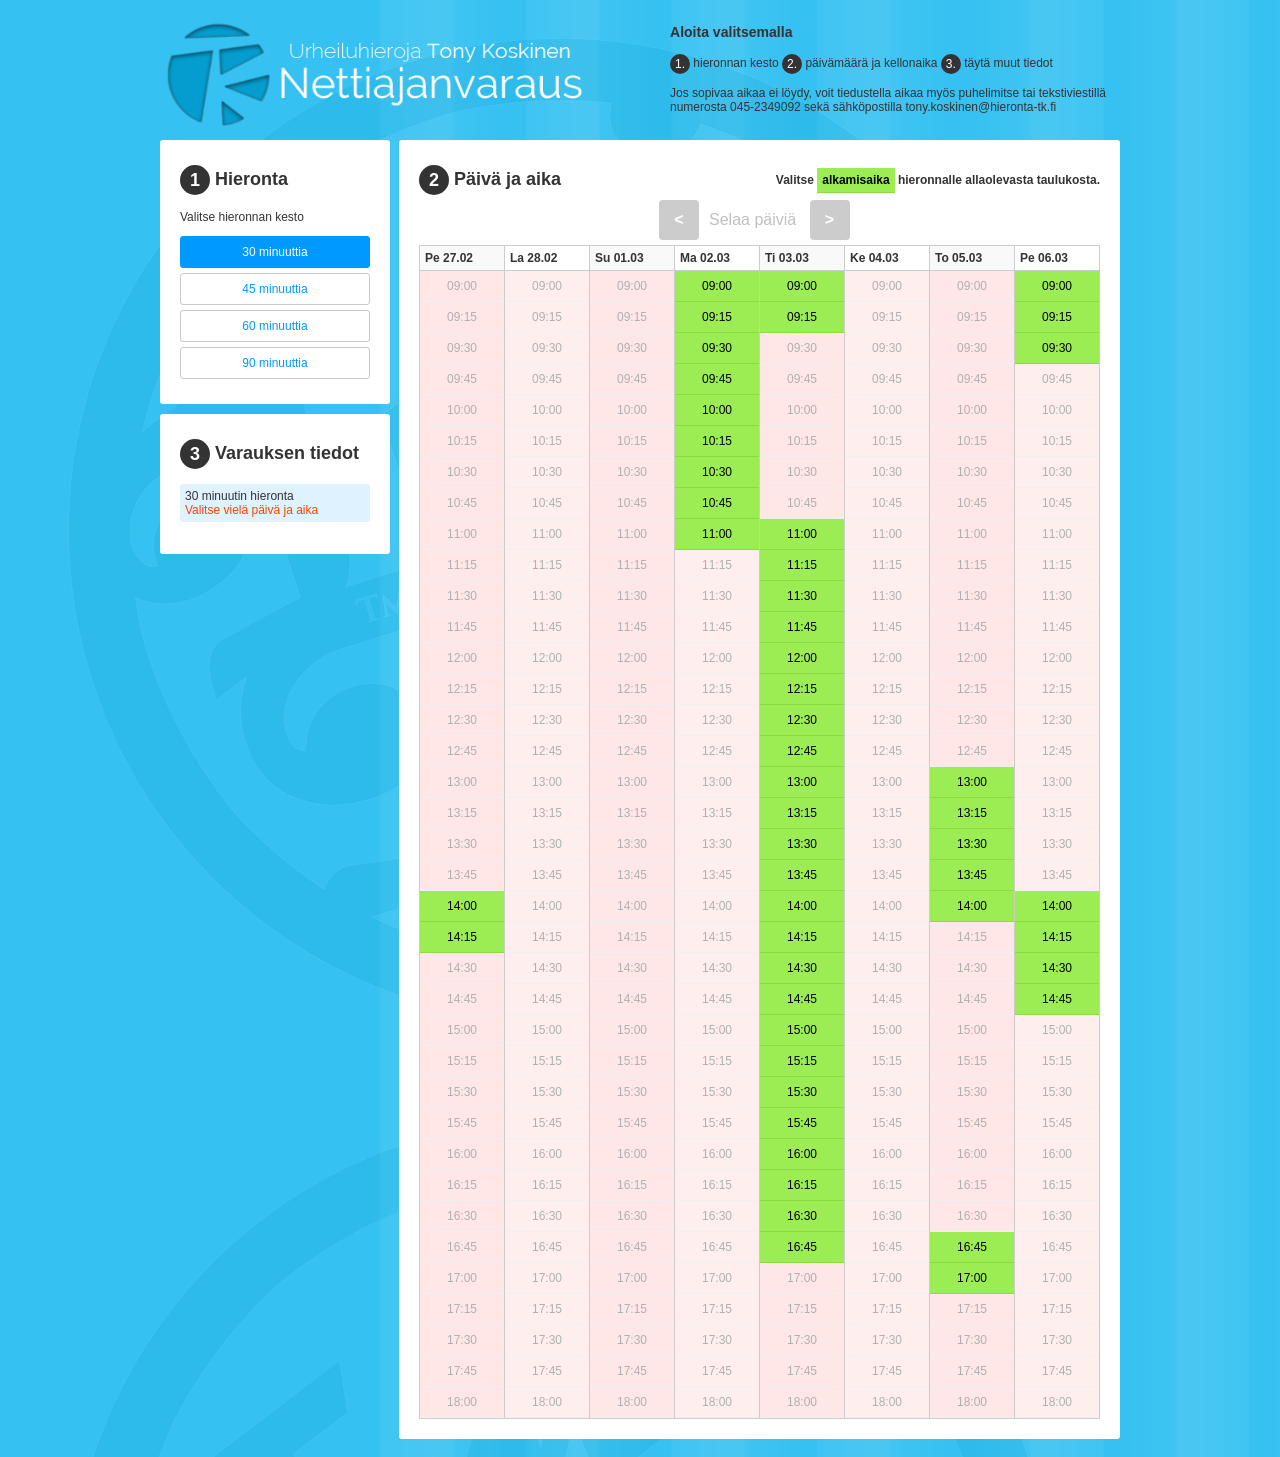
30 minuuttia (274, 252)
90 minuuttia (274, 363)
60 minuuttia (274, 326)
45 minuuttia (274, 289)
